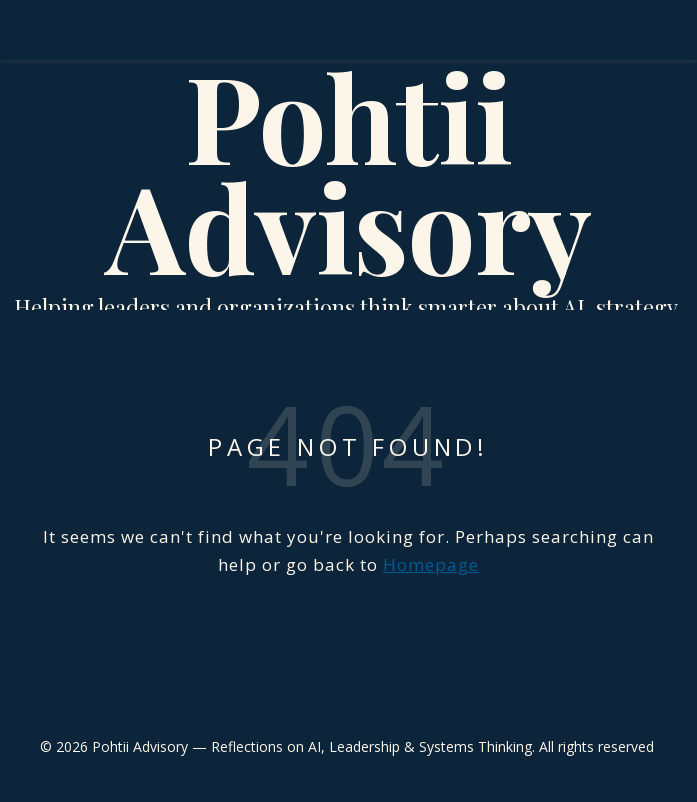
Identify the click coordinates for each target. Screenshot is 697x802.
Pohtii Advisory (348, 170)
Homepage (431, 564)
